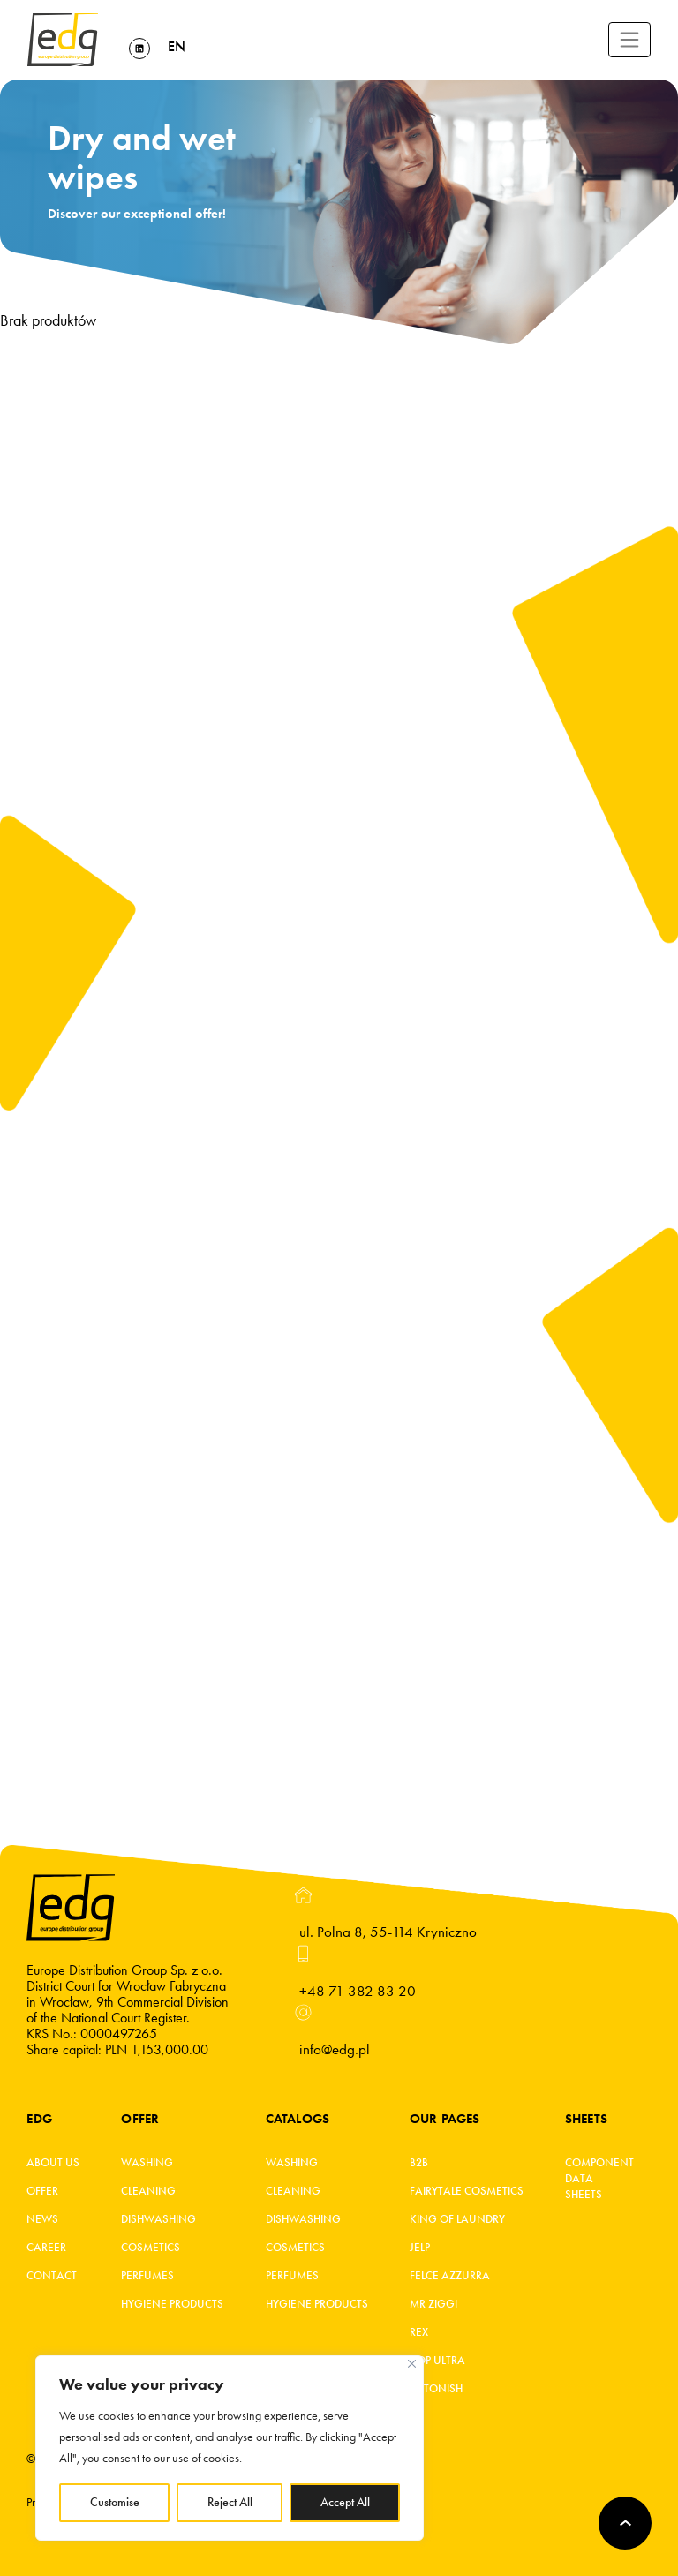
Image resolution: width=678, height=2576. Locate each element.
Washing (147, 2163)
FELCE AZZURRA (450, 2276)
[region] (229, 2448)
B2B (419, 2163)
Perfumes (147, 2276)
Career (46, 2248)
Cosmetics (150, 2248)
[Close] (412, 2364)
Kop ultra (437, 2361)
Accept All (345, 2502)
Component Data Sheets (595, 2179)
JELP (420, 2248)
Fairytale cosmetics (467, 2191)
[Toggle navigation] (629, 39)
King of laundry (457, 2219)
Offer (42, 2191)
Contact (51, 2276)
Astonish (436, 2389)
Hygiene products (172, 2304)
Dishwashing (158, 2219)
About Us (52, 2163)
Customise (114, 2502)
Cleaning (148, 2191)
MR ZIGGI (433, 2304)
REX (419, 2332)
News (42, 2219)
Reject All (229, 2502)
